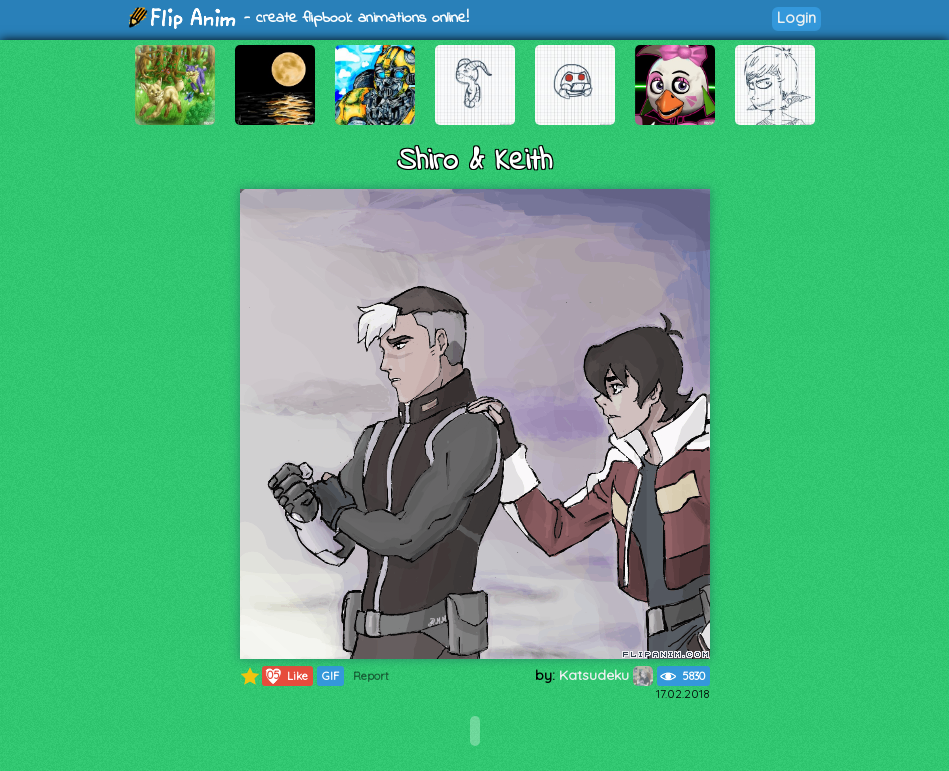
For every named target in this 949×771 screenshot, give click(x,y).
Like (285, 676)
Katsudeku (606, 675)
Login (796, 17)
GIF (330, 676)
